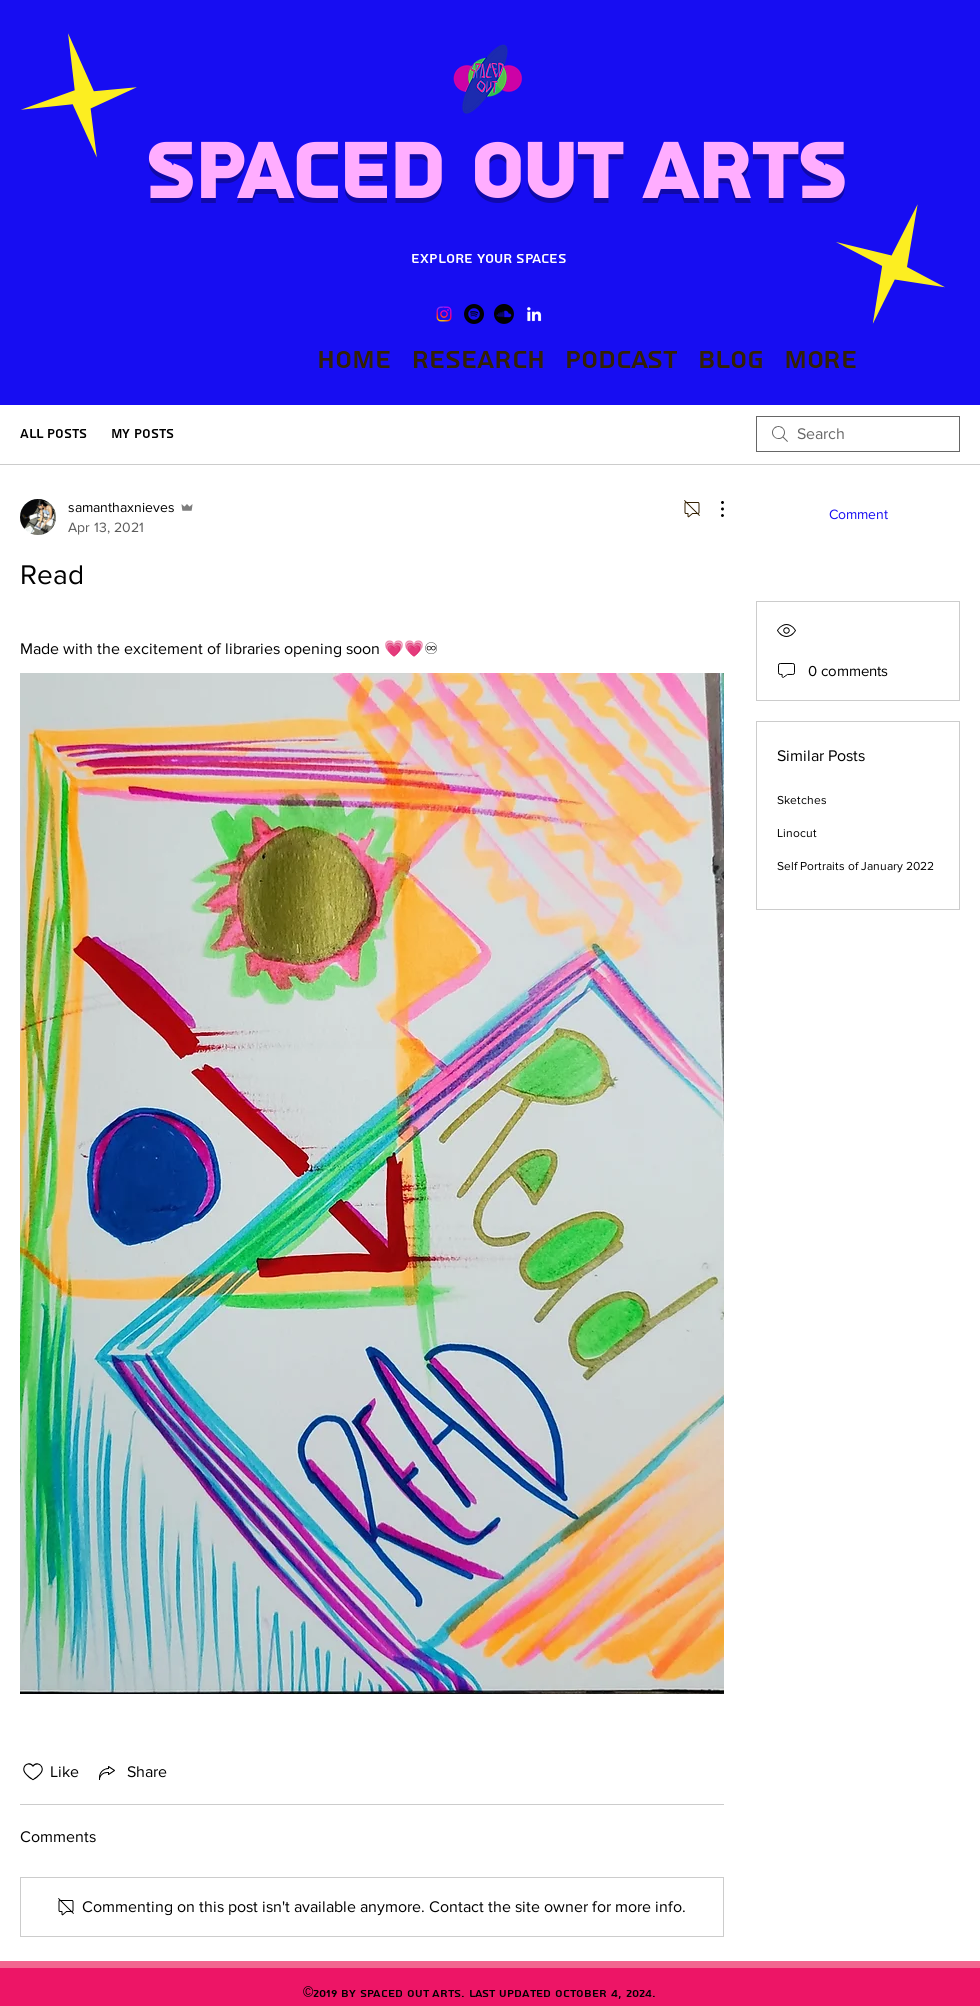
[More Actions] (712, 509)
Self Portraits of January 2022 (855, 866)
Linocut (797, 833)
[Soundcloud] (504, 314)
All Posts (53, 434)
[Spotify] (474, 314)
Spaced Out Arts (494, 173)
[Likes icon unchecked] (33, 1772)
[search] (858, 434)
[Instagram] (444, 314)
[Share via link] (131, 1772)
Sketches (802, 800)
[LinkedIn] (534, 314)
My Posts (142, 434)
